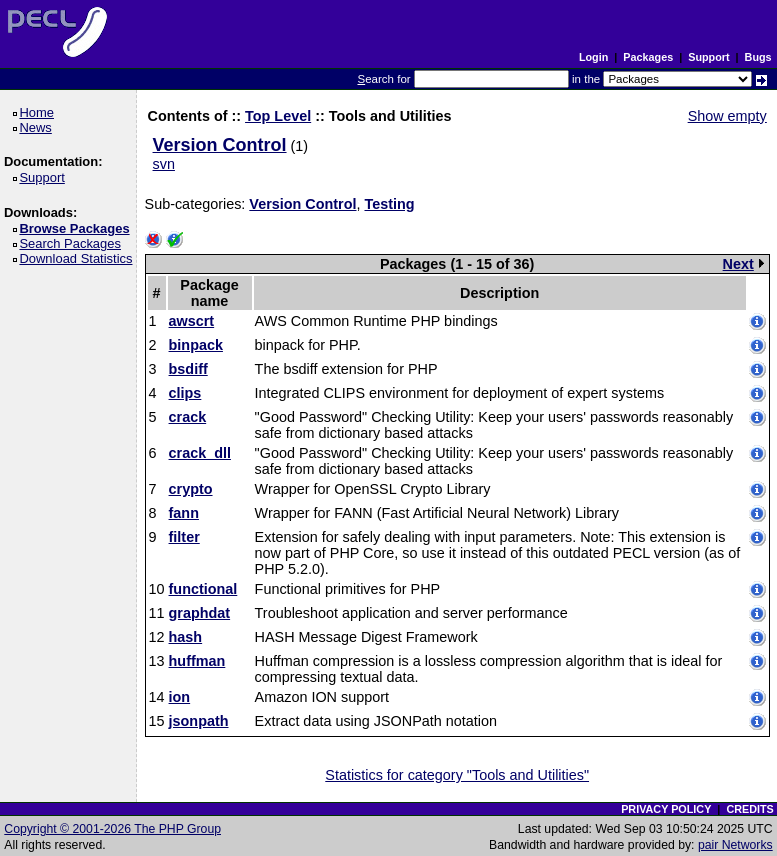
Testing (389, 204)
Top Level (278, 116)
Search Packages (73, 243)
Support (708, 57)
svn (164, 164)
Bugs (758, 57)
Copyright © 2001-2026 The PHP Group (112, 829)
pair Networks (735, 845)
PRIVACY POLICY (666, 809)
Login (593, 57)
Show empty (727, 116)
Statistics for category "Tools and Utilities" (457, 775)
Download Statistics (79, 258)
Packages (648, 57)
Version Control (220, 145)
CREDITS (749, 809)
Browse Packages (77, 228)
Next (743, 264)
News (38, 127)
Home (39, 112)
